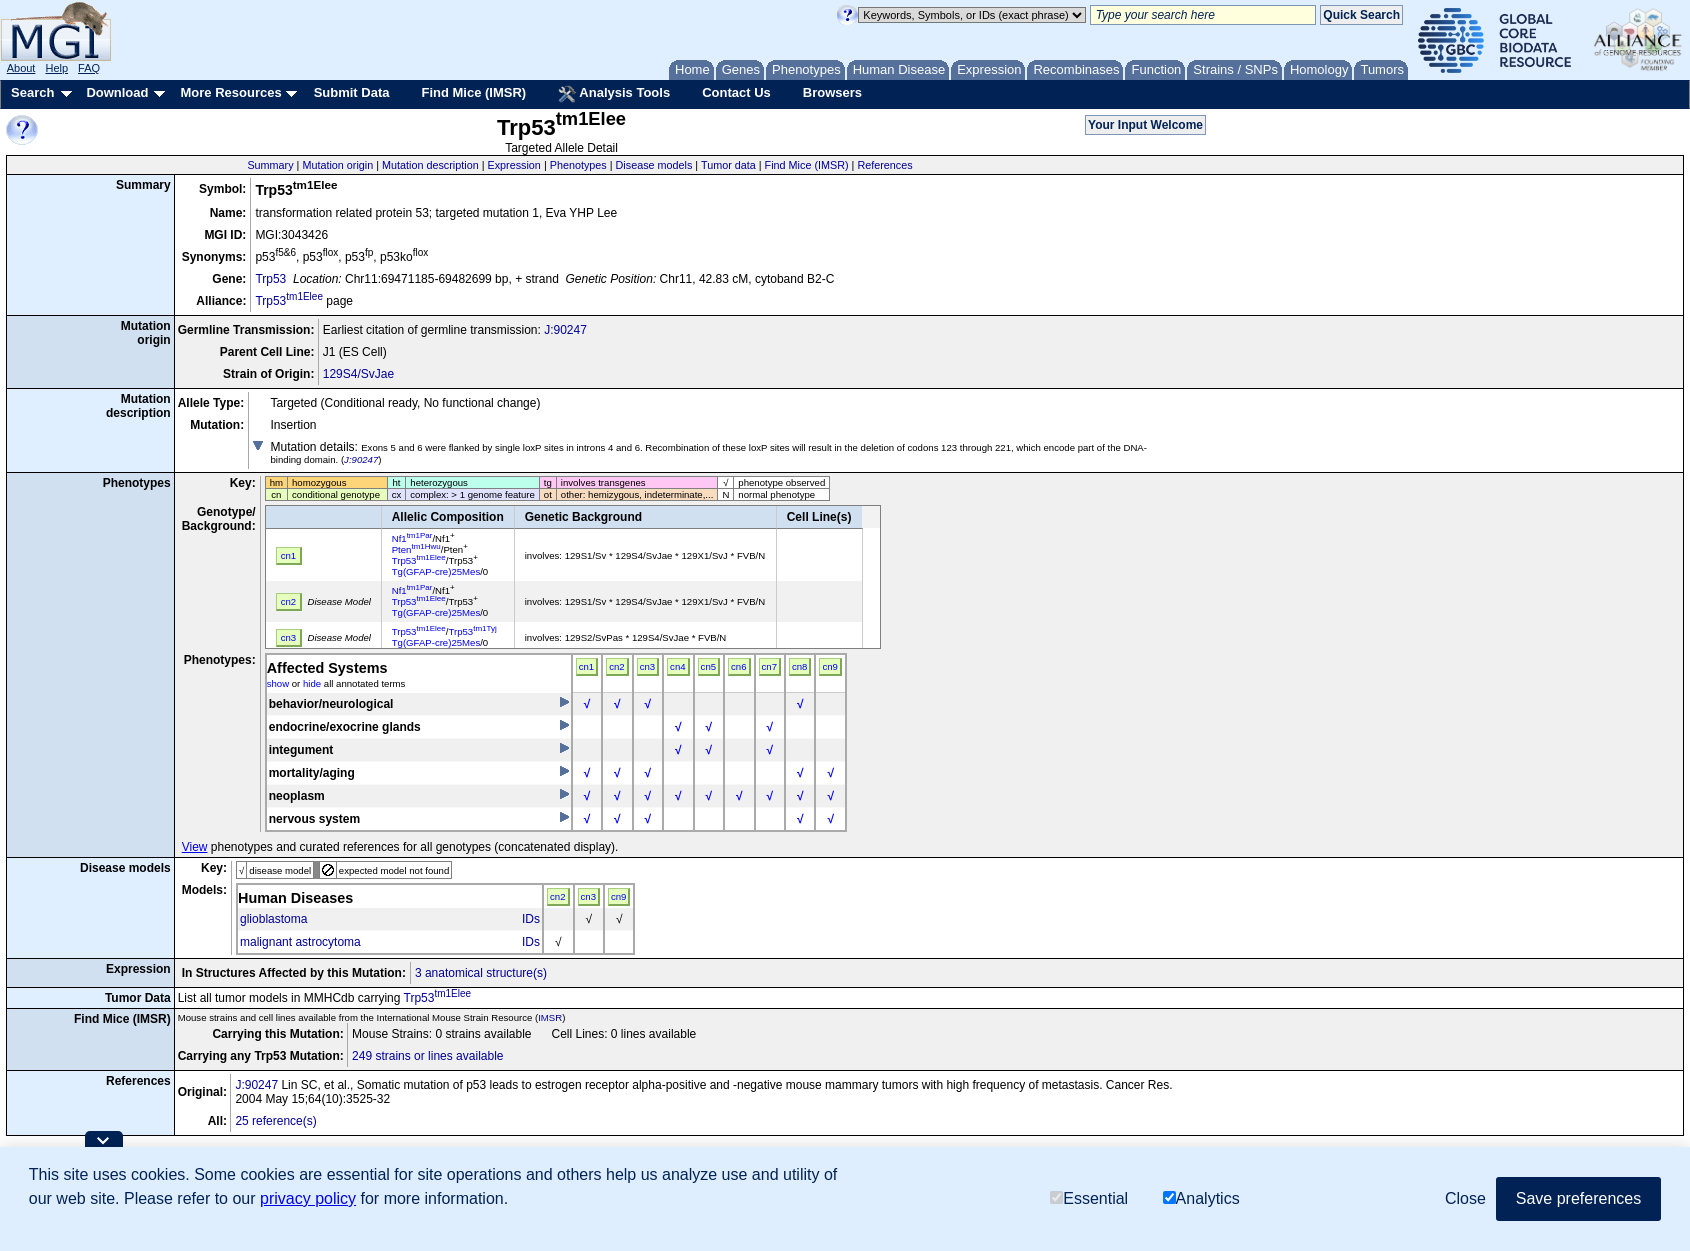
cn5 (708, 666)
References (884, 165)
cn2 (616, 666)
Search (32, 92)
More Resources (230, 92)
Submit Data (352, 92)
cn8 (799, 666)
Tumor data (728, 165)
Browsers (832, 92)
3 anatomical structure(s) (481, 973)
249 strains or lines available (427, 1056)
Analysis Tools (614, 94)
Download (117, 92)
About (21, 68)
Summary (270, 165)
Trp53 (270, 279)
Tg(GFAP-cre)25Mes (436, 571)
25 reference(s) (275, 1121)
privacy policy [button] (308, 1198)
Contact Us (736, 92)
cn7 (769, 666)
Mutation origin (337, 165)
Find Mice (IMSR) (473, 92)
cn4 (677, 666)
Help (56, 68)
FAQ (89, 68)
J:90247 (565, 330)
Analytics (1201, 1198)
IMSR (550, 1017)
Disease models (654, 165)
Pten (416, 549)
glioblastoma (273, 919)
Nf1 (412, 538)
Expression (513, 165)
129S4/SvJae (358, 374)
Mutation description (430, 165)
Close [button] (1465, 1198)
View (195, 847)
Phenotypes (578, 165)
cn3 (647, 666)
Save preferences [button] (1578, 1198)
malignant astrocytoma (300, 942)
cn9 (829, 666)
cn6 (738, 666)
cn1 (586, 666)
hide (312, 683)
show (278, 683)
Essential (1089, 1198)
